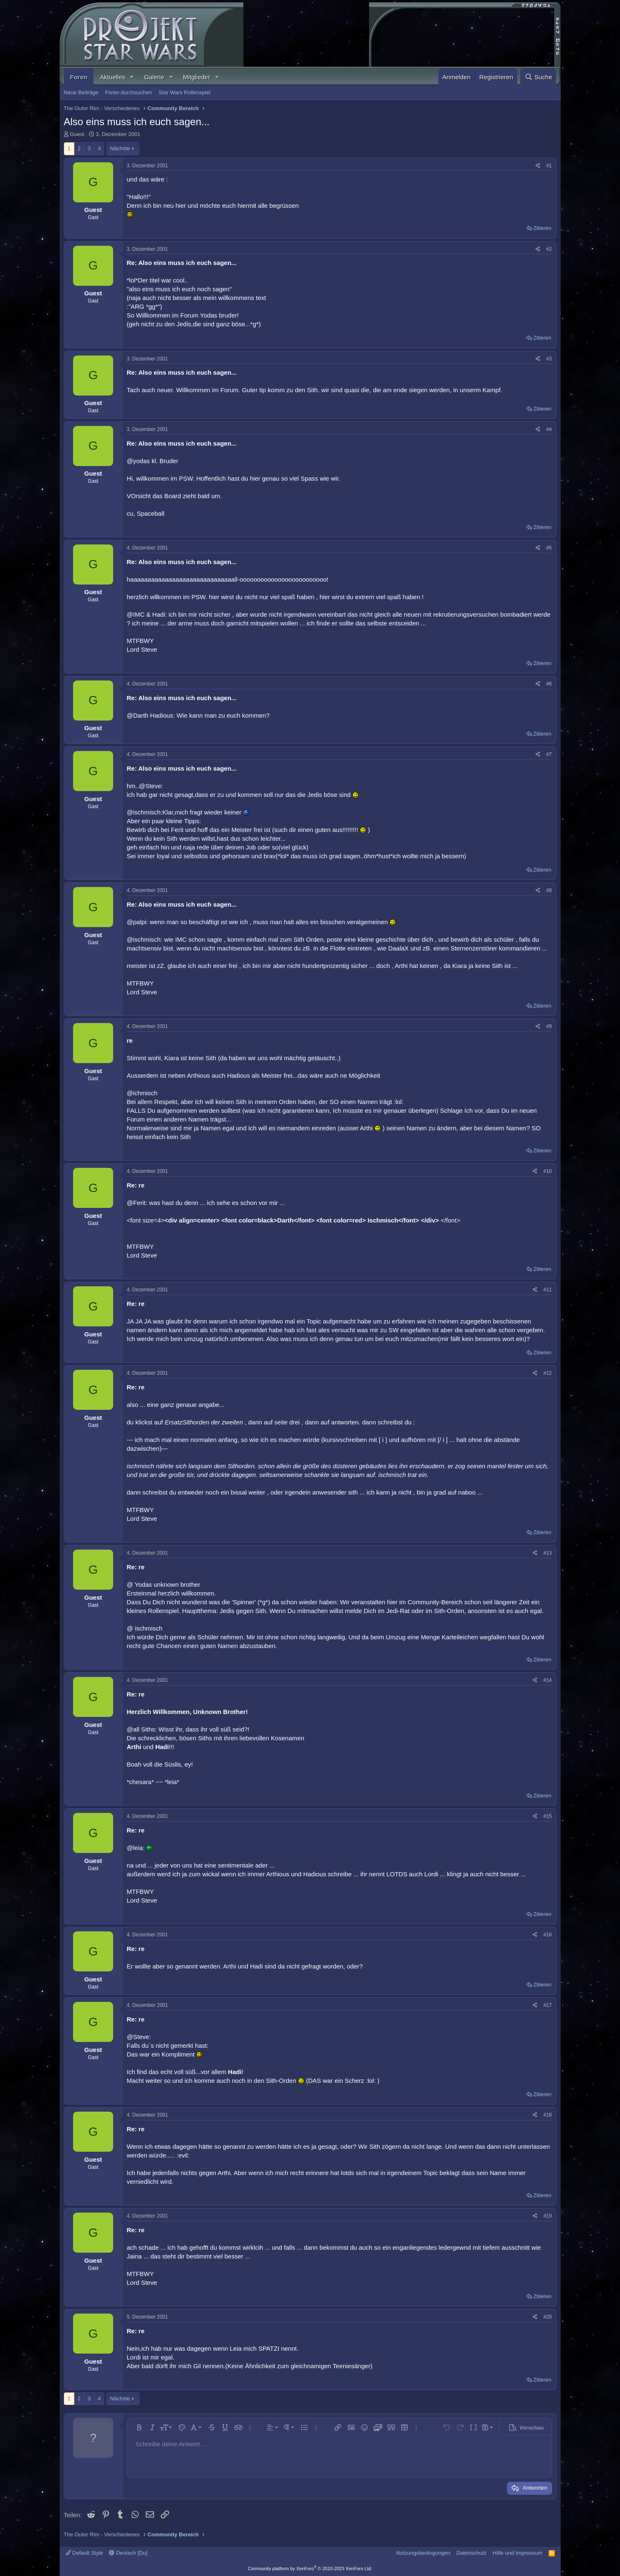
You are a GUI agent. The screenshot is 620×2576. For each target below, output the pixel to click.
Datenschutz (471, 2553)
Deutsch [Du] (128, 2553)
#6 (549, 684)
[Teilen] (538, 166)
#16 (547, 1935)
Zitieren (542, 228)
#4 (549, 429)
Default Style (84, 2553)
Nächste (120, 148)
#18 (547, 2115)
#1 (549, 166)
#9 (549, 1026)
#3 (549, 359)
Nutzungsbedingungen (423, 2553)
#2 (549, 249)
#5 (549, 548)
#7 (549, 754)
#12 (547, 1373)
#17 (547, 2005)
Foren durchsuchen (128, 92)
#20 (547, 2317)
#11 (547, 1290)
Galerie (154, 77)
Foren (79, 77)
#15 (547, 1816)
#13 (547, 1553)
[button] (132, 77)
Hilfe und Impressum (517, 2553)
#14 (547, 1680)
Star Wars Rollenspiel (185, 92)
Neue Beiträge (81, 92)
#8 (549, 890)
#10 (547, 1171)
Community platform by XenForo (310, 2568)
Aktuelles (112, 77)
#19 (547, 2216)
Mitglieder (196, 77)
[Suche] (538, 77)
